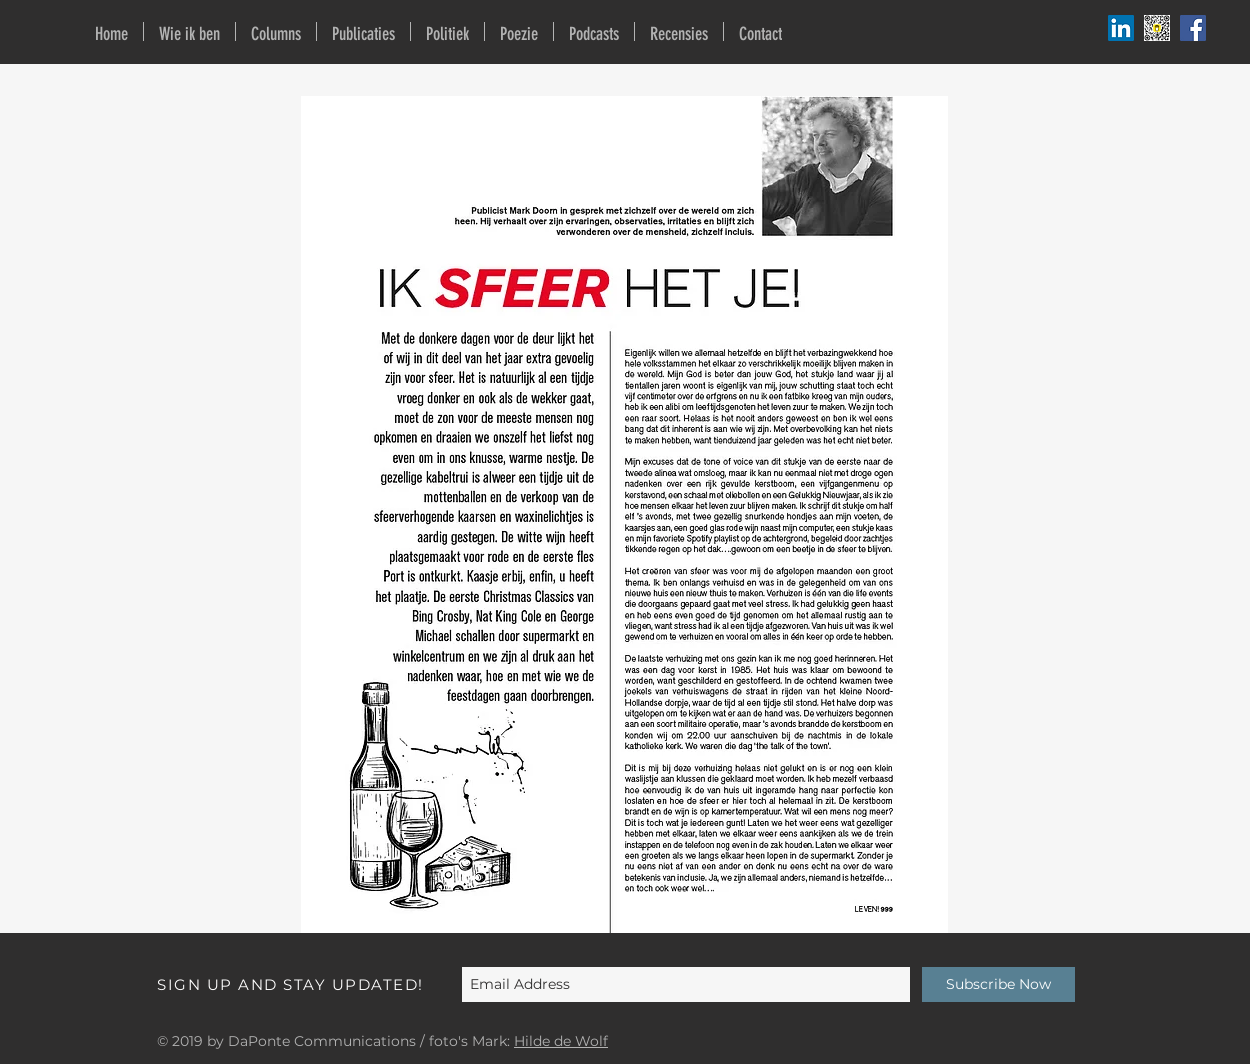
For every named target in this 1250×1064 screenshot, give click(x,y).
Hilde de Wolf (561, 1041)
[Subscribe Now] (998, 984)
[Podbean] (1121, 28)
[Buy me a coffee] (1157, 28)
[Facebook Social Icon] (1193, 28)
